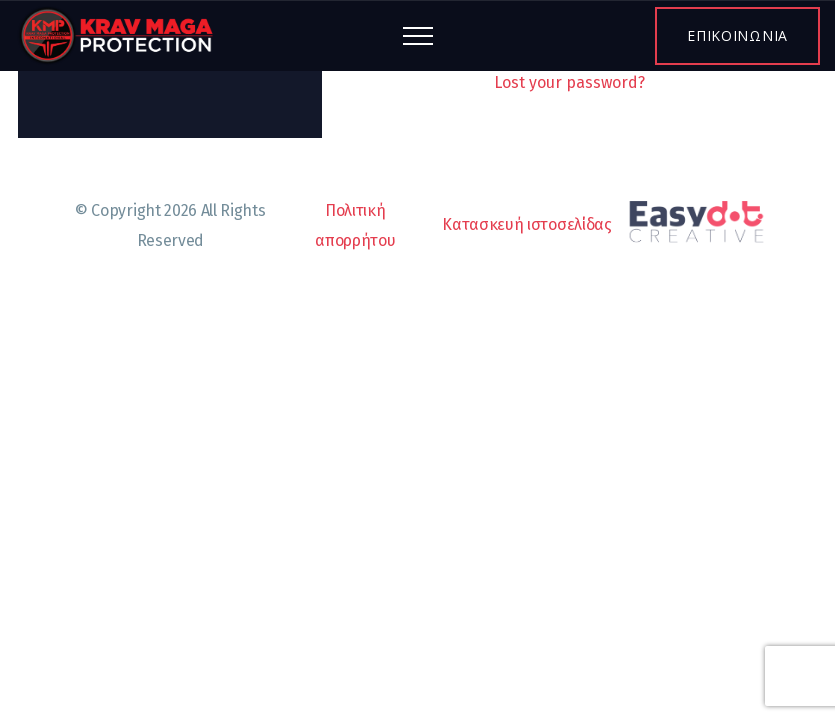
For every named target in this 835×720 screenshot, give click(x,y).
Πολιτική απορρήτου (355, 225)
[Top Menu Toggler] (418, 36)
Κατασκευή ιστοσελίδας (609, 226)
